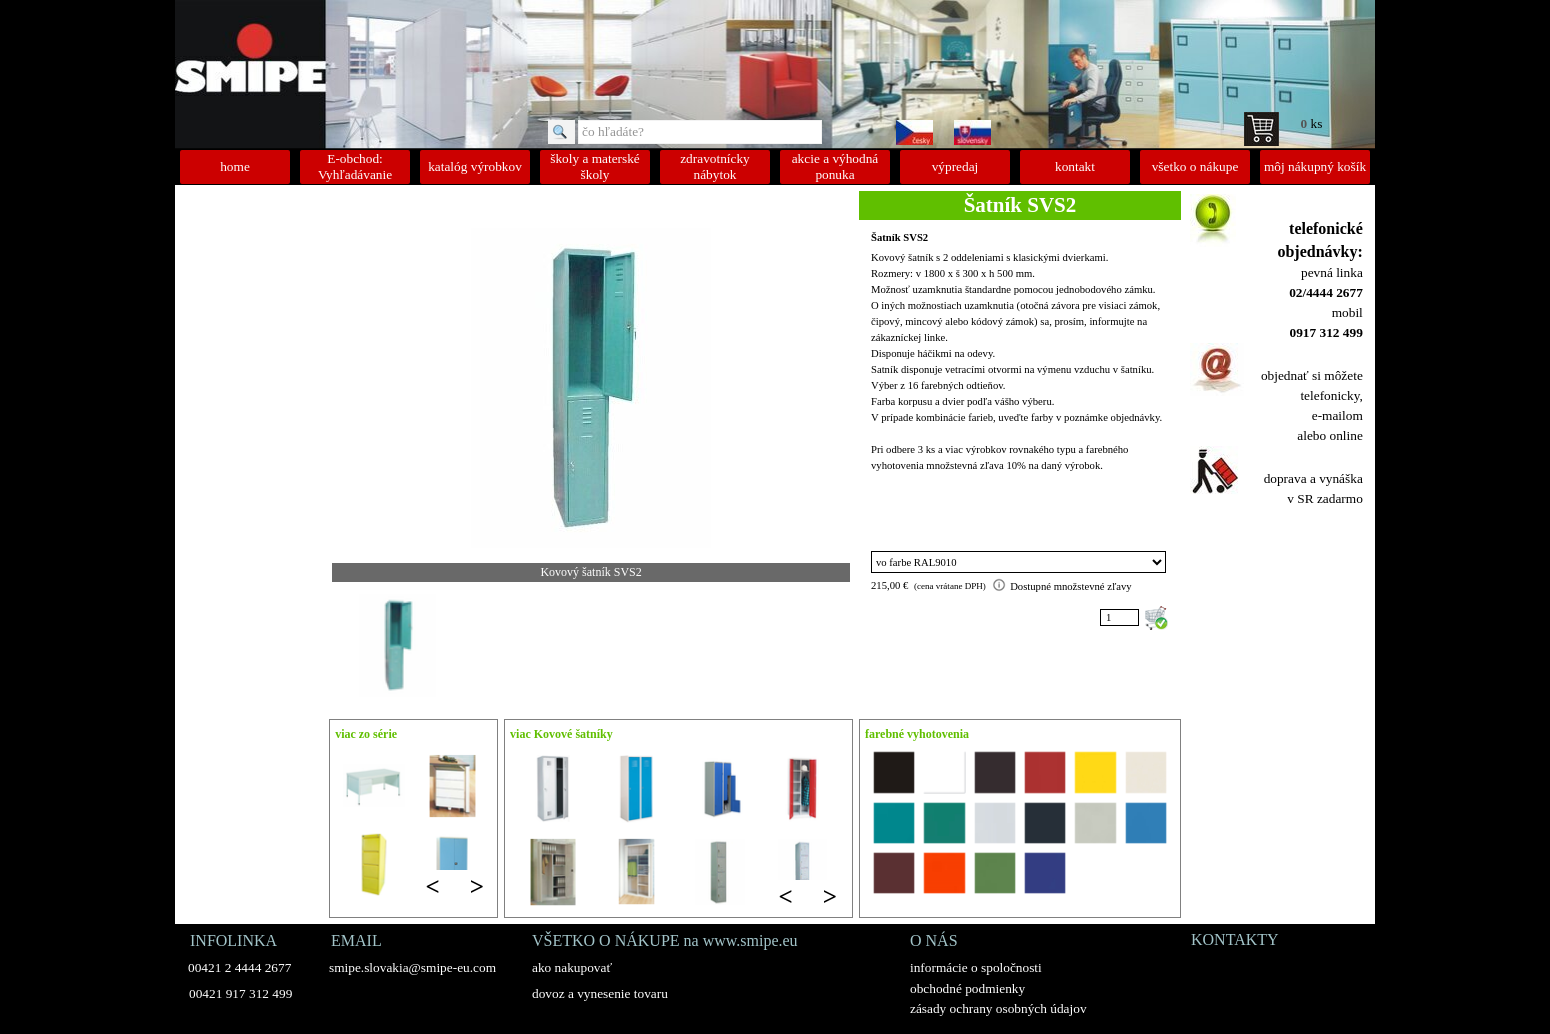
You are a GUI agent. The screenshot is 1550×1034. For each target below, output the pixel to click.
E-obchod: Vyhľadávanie (355, 166)
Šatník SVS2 (899, 237)
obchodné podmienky (967, 988)
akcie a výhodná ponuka (835, 166)
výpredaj (955, 166)
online (1345, 435)
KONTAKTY (1235, 939)
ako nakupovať (572, 967)
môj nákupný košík (1315, 166)
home (235, 166)
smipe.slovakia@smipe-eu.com (412, 967)
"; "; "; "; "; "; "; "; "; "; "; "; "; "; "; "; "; (1018, 562)
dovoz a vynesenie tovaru (600, 993)
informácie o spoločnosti (976, 967)
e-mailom (1337, 415)
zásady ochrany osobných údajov (998, 1008)
